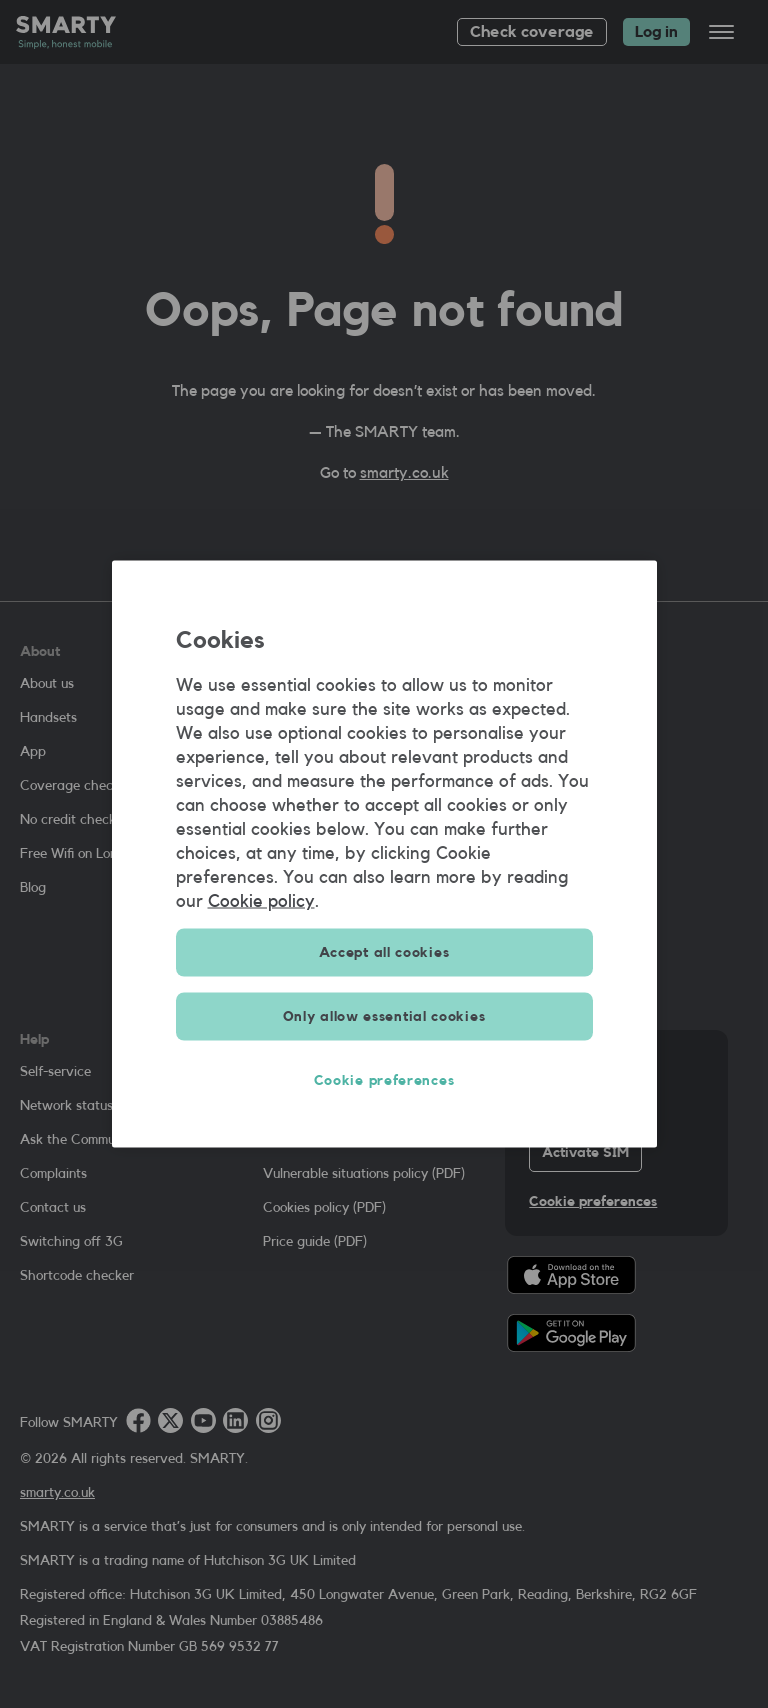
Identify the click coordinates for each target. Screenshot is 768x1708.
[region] (384, 854)
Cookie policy (261, 901)
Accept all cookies (384, 953)
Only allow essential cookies (384, 1017)
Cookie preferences (384, 1081)
